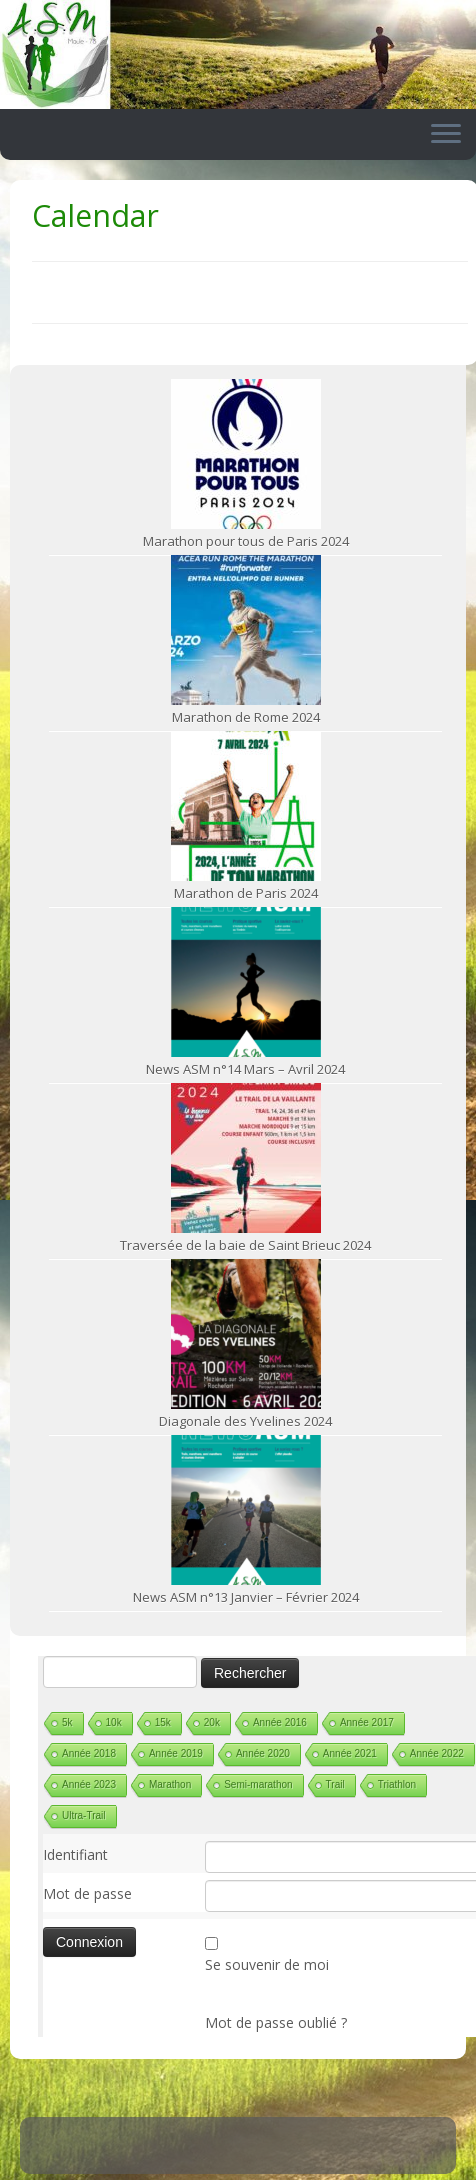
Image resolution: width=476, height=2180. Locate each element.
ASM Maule (257, 2159)
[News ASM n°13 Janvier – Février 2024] (246, 1510)
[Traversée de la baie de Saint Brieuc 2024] (246, 1158)
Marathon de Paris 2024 (246, 893)
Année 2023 (89, 1784)
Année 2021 (350, 1753)
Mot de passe (87, 1893)
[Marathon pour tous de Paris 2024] (246, 454)
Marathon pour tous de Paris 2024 (246, 541)
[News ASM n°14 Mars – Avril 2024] (246, 982)
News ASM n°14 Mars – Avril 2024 (245, 1069)
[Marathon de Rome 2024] (246, 630)
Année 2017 (367, 1722)
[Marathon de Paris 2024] (246, 806)
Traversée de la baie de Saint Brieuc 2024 (245, 1245)
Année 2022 (437, 1753)
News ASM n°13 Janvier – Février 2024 (246, 1597)
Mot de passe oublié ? (276, 2022)
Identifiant (75, 1854)
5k (67, 1722)
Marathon (170, 1784)
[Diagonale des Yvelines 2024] (246, 1334)
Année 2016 (280, 1722)
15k (163, 1722)
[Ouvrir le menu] (446, 135)
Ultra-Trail (84, 1815)
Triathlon (397, 1784)
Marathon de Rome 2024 (246, 717)
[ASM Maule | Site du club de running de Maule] (238, 54)
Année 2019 (176, 1753)
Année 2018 (89, 1753)
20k (212, 1722)
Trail (335, 1784)
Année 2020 (263, 1753)
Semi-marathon (258, 1784)
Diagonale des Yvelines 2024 (245, 1421)
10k (114, 1722)
